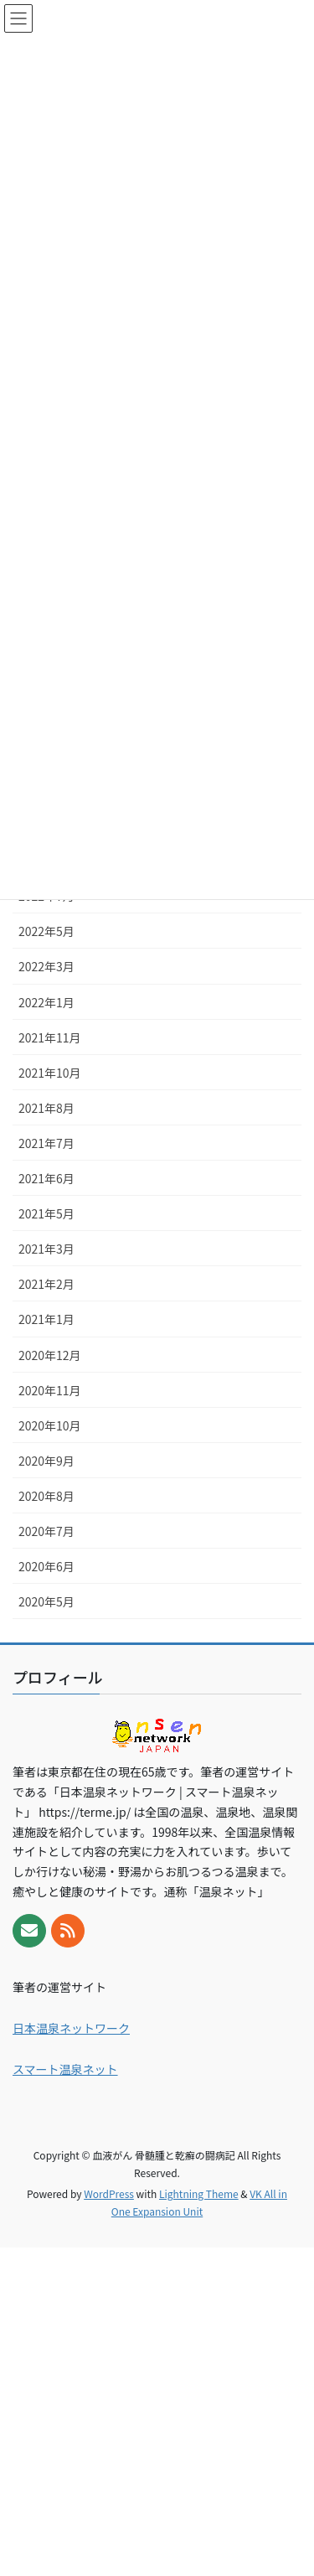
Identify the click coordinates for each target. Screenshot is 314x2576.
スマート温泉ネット (65, 2069)
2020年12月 (49, 1355)
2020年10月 (49, 1425)
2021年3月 (46, 1248)
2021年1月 (46, 1319)
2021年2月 (46, 1283)
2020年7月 (46, 1531)
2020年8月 (46, 1495)
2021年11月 (49, 1037)
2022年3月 (46, 966)
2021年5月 (46, 1213)
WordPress (109, 2193)
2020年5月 (46, 1601)
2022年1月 (46, 1002)
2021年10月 (49, 1072)
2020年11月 (49, 1390)
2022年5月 (46, 931)
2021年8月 (46, 1107)
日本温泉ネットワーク (71, 2028)
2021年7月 (46, 1143)
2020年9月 (46, 1460)
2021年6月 (46, 1178)
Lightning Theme (199, 2193)
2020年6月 (46, 1566)
